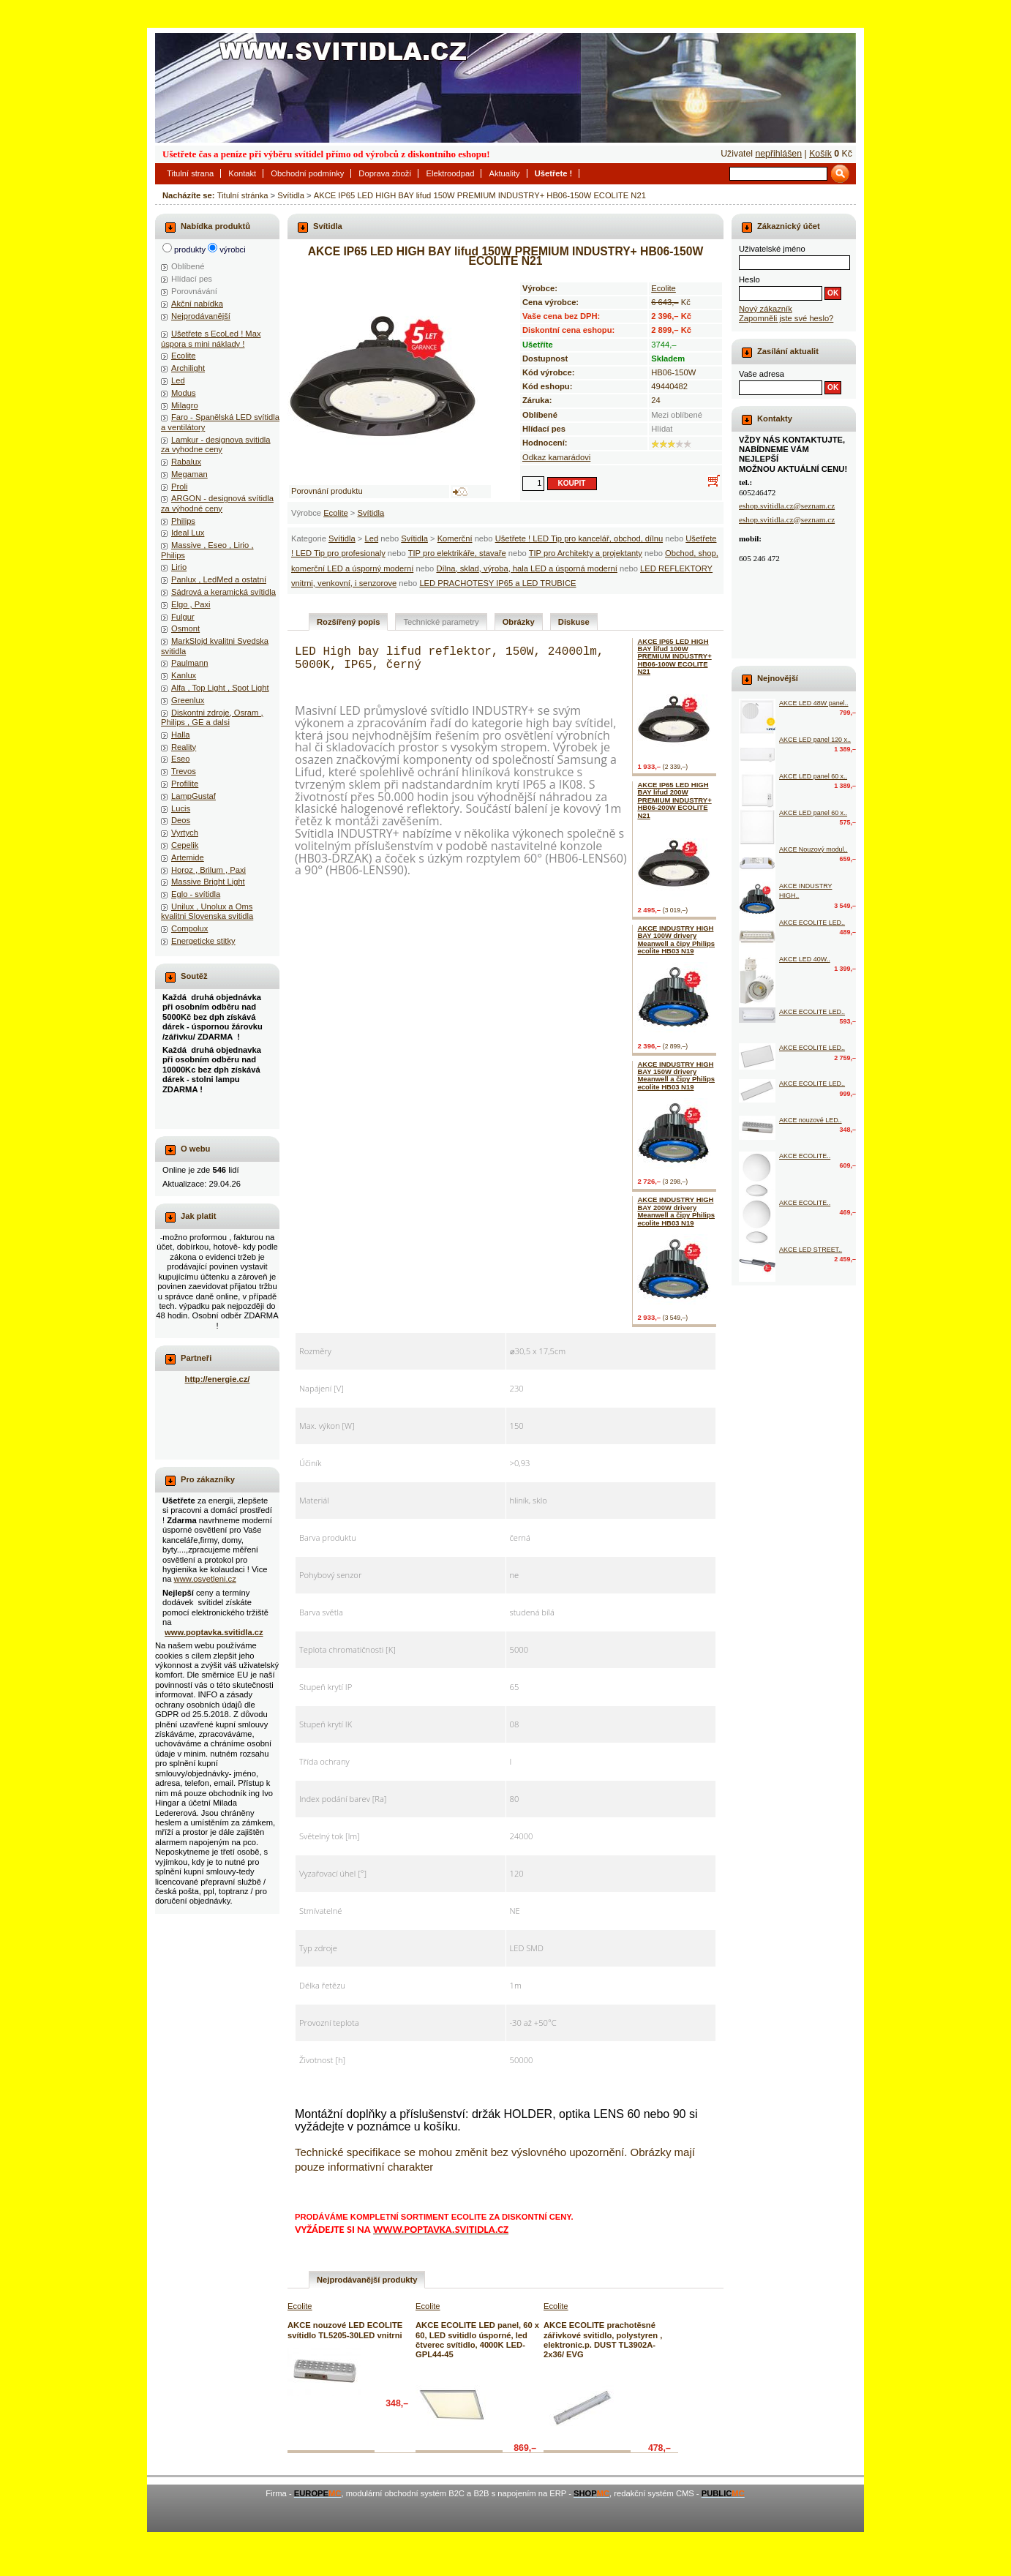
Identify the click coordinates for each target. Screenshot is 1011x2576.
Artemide (187, 857)
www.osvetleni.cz (205, 1578)
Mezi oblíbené (676, 414)
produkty (190, 249)
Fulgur (183, 616)
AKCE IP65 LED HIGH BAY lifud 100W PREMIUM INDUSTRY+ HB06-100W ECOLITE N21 (674, 656)
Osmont (185, 628)
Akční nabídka (197, 303)
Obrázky (519, 621)
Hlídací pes (191, 278)
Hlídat (661, 428)
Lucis (180, 808)
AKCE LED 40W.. (804, 959)
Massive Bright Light (208, 881)
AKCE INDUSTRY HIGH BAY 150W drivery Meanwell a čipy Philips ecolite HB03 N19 (676, 1075)
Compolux (189, 928)
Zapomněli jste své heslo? (786, 318)
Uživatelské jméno (772, 248)
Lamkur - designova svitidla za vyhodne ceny (216, 444)
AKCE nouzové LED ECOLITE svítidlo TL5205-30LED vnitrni (344, 2330)
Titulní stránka (242, 195)
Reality (183, 747)
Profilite (184, 783)
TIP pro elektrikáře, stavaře (457, 553)
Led (371, 538)
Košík (820, 154)
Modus (183, 392)
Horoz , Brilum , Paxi (208, 869)
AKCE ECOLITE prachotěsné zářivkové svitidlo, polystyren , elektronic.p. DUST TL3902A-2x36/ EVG (603, 2340)
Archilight (188, 368)
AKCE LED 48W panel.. (814, 703)
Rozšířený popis (348, 621)
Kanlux (183, 675)
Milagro (184, 405)
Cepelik (184, 845)
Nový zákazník (765, 308)
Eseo (180, 758)
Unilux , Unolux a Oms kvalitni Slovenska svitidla (207, 911)
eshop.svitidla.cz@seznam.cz (787, 505)
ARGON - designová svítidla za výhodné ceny (217, 503)
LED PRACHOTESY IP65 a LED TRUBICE (497, 583)
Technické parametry (440, 621)
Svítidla (290, 195)
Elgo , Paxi (190, 604)
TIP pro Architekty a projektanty (585, 553)
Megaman (189, 474)
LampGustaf (193, 796)
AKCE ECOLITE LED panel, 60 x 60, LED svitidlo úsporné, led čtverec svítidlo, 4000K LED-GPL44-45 (477, 2340)
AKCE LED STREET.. (810, 1249)
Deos (180, 820)
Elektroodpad (450, 173)
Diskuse (574, 621)
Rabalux (186, 461)
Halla (180, 734)
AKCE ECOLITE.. (804, 1156)
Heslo (749, 279)
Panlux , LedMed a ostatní (218, 579)
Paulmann (189, 662)
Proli (179, 486)
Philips (183, 521)
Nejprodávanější (200, 316)
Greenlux (187, 700)
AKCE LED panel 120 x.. (815, 739)
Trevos (183, 771)
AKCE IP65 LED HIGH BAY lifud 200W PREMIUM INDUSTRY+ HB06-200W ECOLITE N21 (674, 800)
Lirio (179, 567)
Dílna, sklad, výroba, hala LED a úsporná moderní (526, 568)
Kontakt (242, 173)
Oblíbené (187, 266)
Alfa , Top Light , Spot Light (220, 687)
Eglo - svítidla (195, 894)
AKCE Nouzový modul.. (813, 849)
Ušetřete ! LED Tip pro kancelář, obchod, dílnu (579, 538)
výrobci (232, 249)
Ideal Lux (187, 532)
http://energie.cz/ (217, 1379)
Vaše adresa (761, 373)
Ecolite (335, 512)
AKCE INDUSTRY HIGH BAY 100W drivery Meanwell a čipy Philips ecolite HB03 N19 (676, 939)
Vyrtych (184, 832)
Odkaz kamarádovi (556, 457)
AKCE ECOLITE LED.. (812, 922)
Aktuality (504, 173)
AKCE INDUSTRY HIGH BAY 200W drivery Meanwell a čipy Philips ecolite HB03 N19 (676, 1210)
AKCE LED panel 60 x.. (813, 776)
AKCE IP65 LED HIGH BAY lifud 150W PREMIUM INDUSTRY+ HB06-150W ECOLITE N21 (480, 195)
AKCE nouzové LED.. (810, 1120)
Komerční (455, 538)
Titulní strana (190, 173)
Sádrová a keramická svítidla (223, 591)
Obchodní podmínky (307, 173)
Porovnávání (194, 291)
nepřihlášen (778, 154)
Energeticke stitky (203, 940)
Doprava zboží (384, 173)
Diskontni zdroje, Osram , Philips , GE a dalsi (212, 717)
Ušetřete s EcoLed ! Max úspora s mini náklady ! (211, 338)
